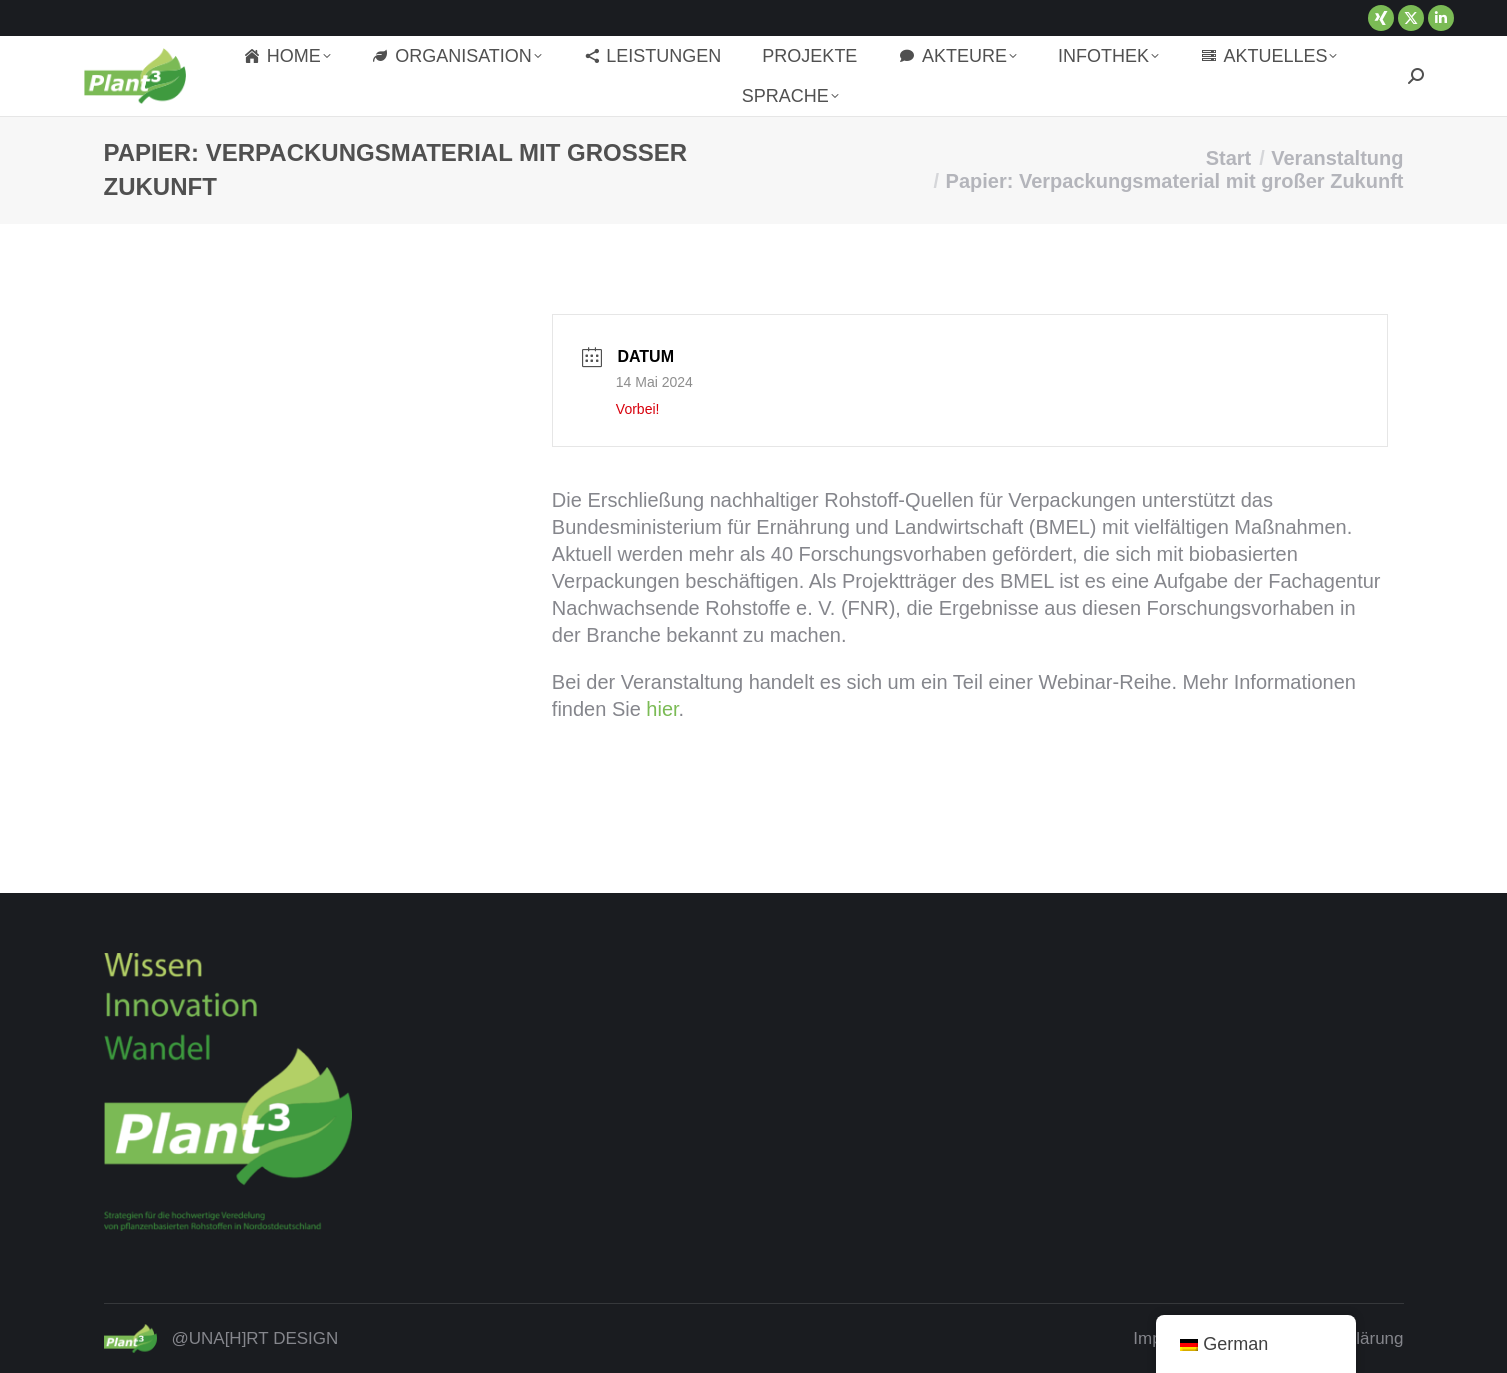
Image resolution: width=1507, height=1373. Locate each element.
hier (662, 709)
